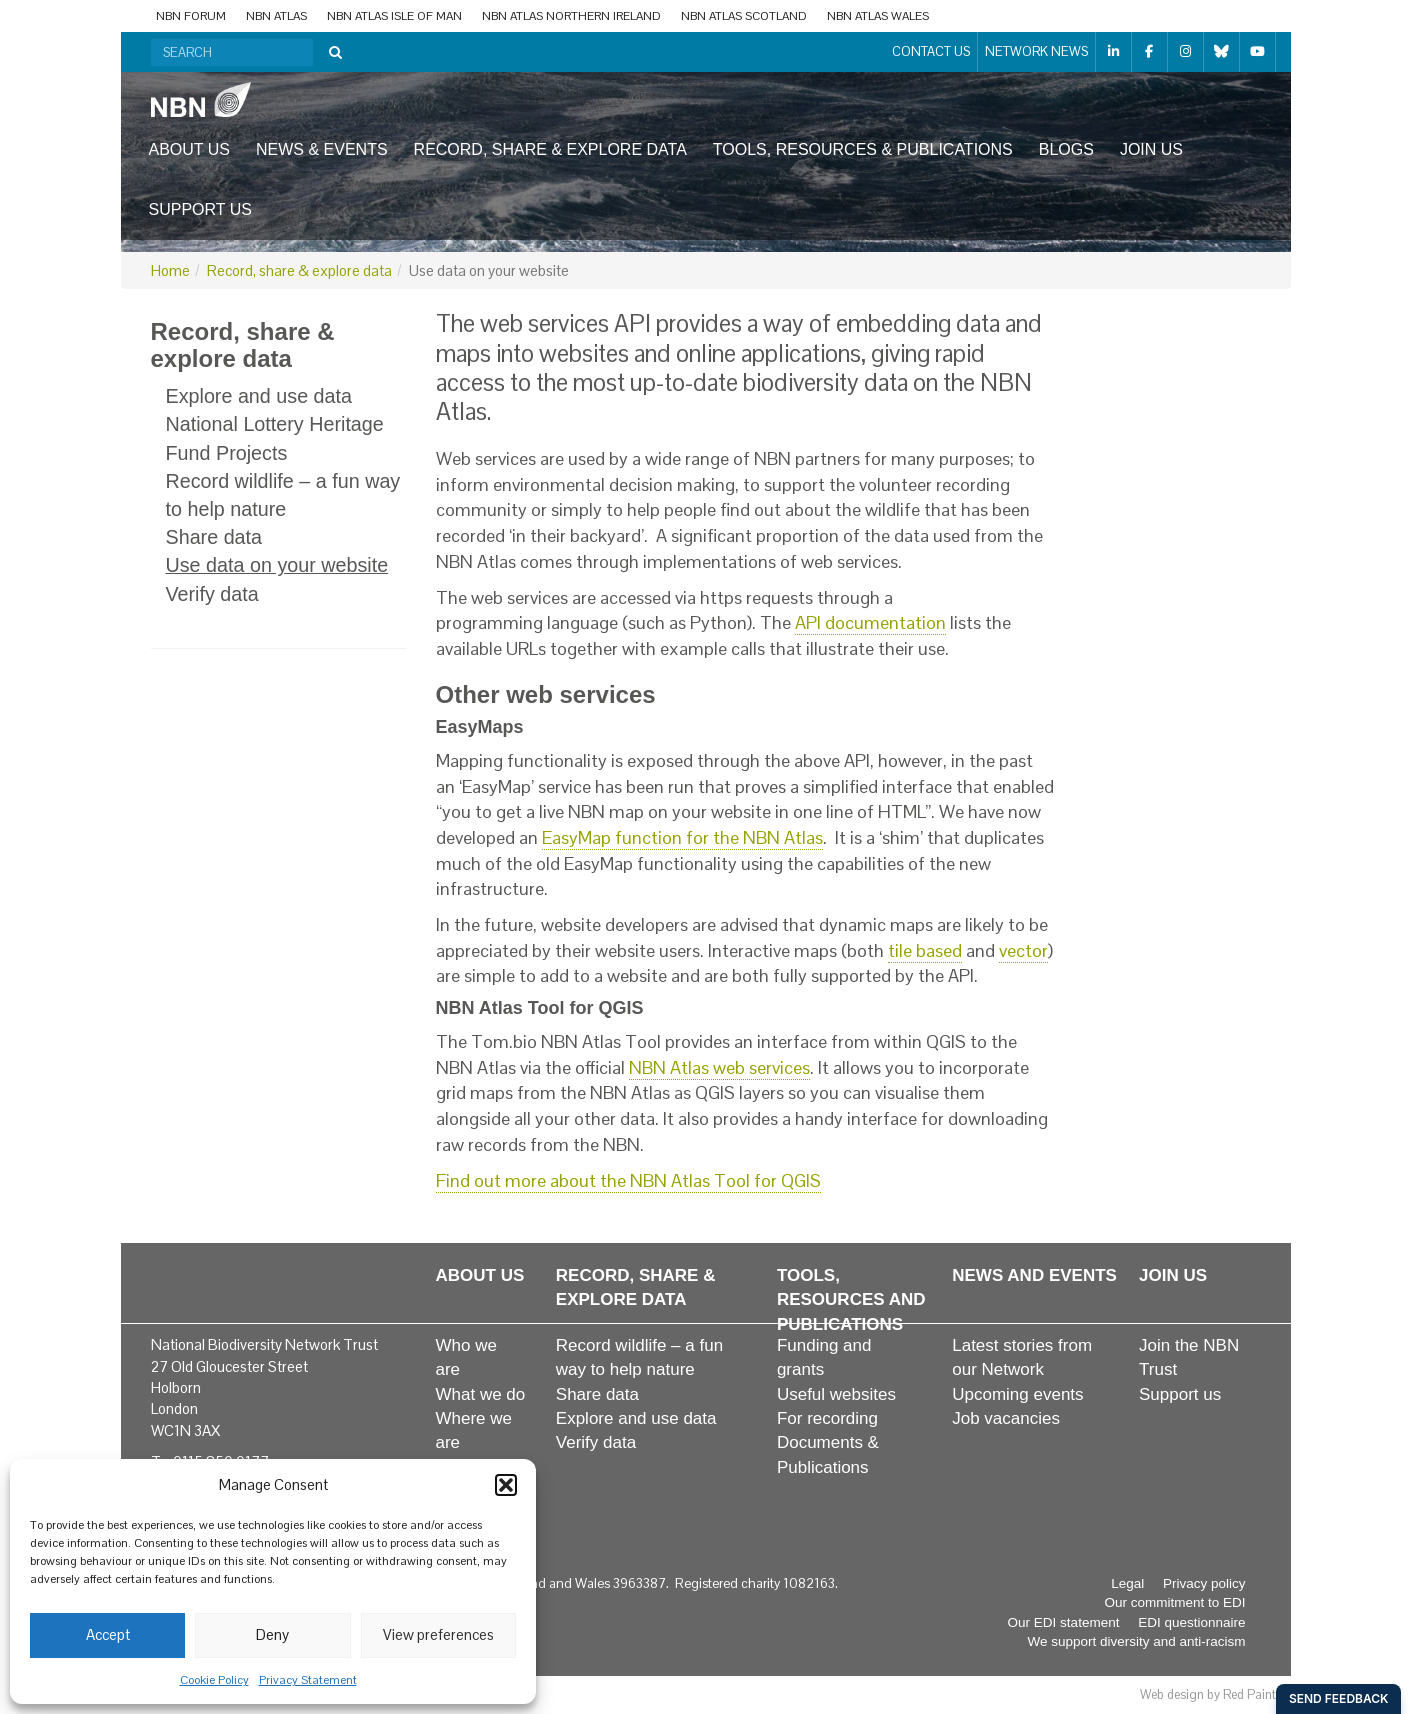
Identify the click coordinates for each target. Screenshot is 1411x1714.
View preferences (438, 1634)
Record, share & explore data (550, 149)
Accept (108, 1634)
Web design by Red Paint (1208, 1694)
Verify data (212, 594)
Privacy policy (1204, 1583)
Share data (214, 537)
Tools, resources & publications (863, 149)
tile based (925, 950)
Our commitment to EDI (1174, 1602)
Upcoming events (1017, 1394)
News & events (322, 149)
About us (190, 149)
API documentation (870, 622)
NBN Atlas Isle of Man (394, 16)
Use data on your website (277, 565)
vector (1023, 950)
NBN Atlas (276, 16)
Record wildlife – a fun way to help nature (283, 495)
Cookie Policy (214, 1680)
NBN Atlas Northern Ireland (571, 16)
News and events (1034, 1275)
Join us (1151, 149)
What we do (481, 1394)
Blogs (1066, 149)
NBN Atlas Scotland (744, 16)
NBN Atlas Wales (878, 16)
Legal (1127, 1583)
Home (170, 270)
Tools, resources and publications (851, 1300)
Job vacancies (1006, 1418)
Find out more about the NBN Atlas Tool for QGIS (628, 1180)
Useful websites (836, 1394)
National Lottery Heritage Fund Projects (275, 438)
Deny (272, 1634)
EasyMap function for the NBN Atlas (682, 837)
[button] (506, 1485)
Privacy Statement (308, 1680)
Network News (1036, 51)
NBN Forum (191, 16)
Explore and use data (259, 396)
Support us (200, 209)
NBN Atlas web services (719, 1067)
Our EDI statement (1064, 1622)
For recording (827, 1418)
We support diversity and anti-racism (1136, 1641)
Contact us (931, 51)
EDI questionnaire (1191, 1622)
